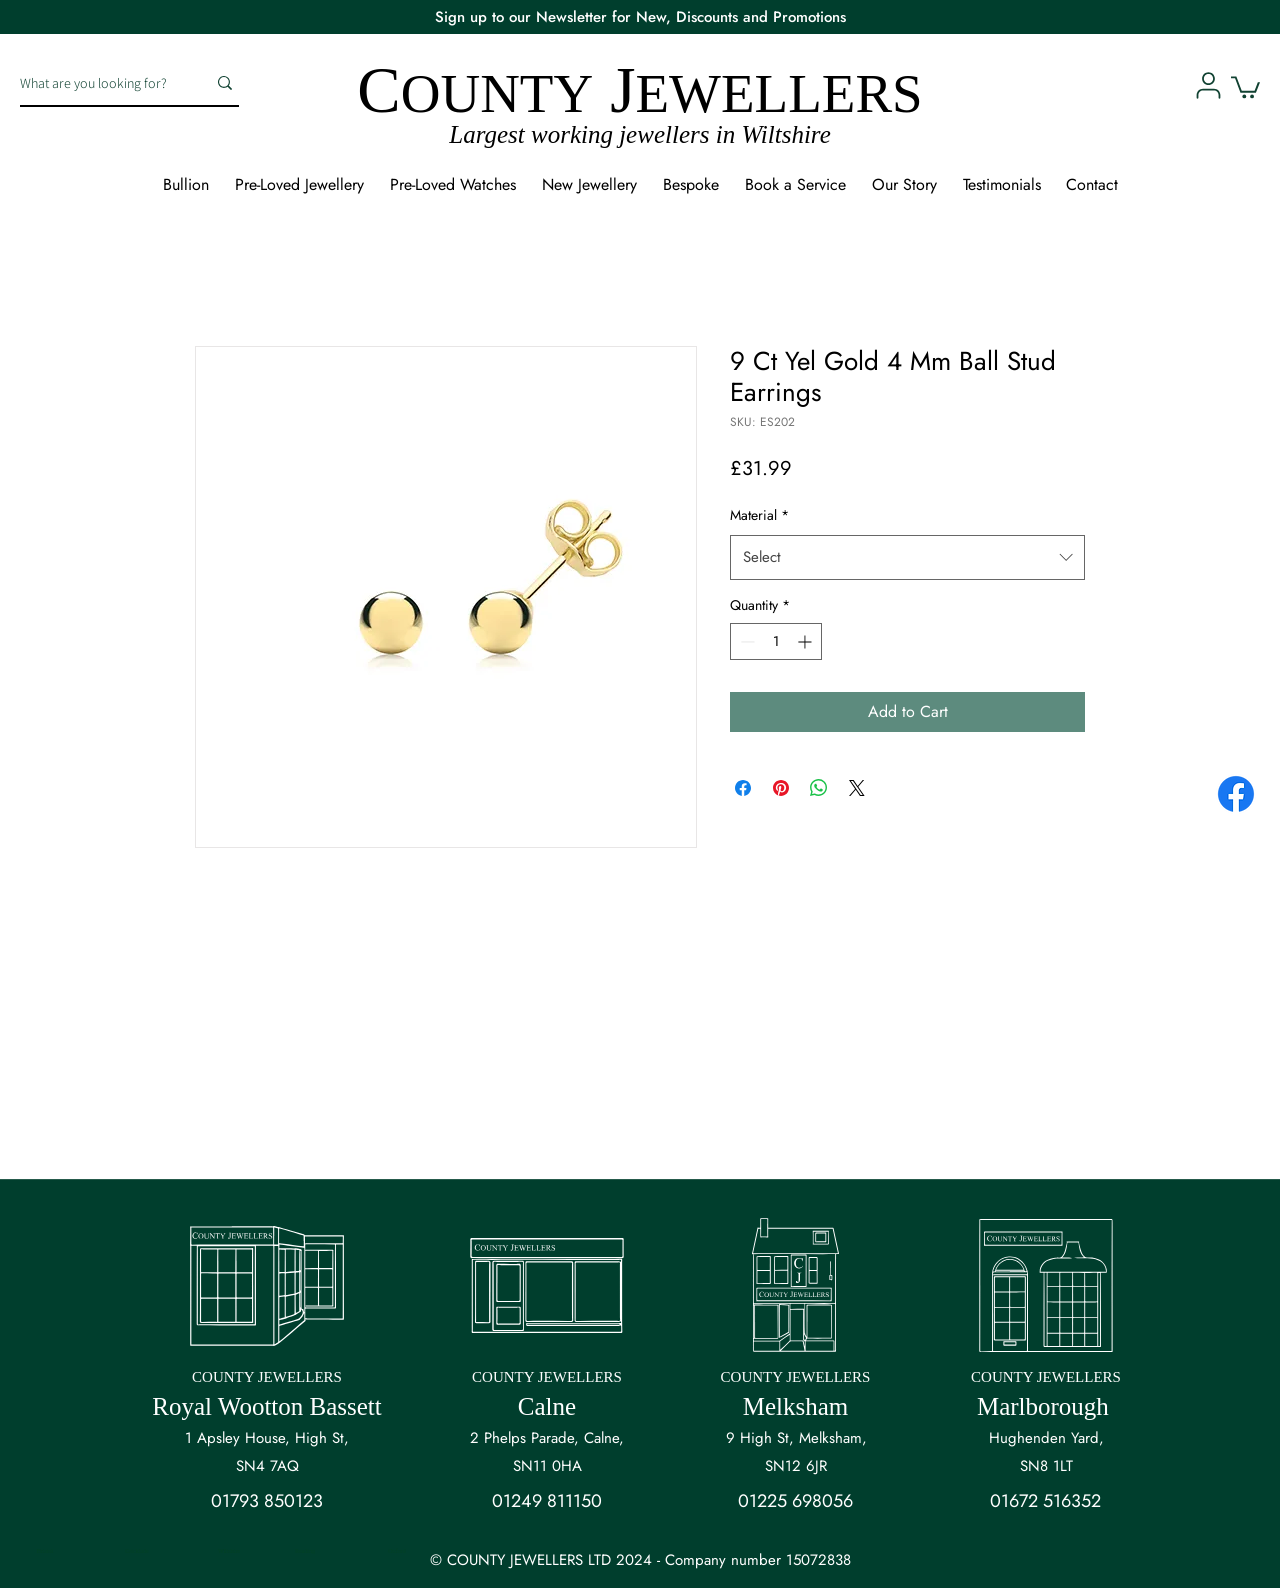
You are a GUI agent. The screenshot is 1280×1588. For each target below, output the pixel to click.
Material (759, 515)
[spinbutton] (776, 641)
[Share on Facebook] (743, 788)
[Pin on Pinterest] (781, 788)
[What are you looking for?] (98, 83)
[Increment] (806, 641)
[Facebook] (1236, 794)
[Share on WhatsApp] (819, 788)
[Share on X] (857, 788)
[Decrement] (745, 641)
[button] (1245, 86)
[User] (1208, 85)
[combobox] (907, 557)
